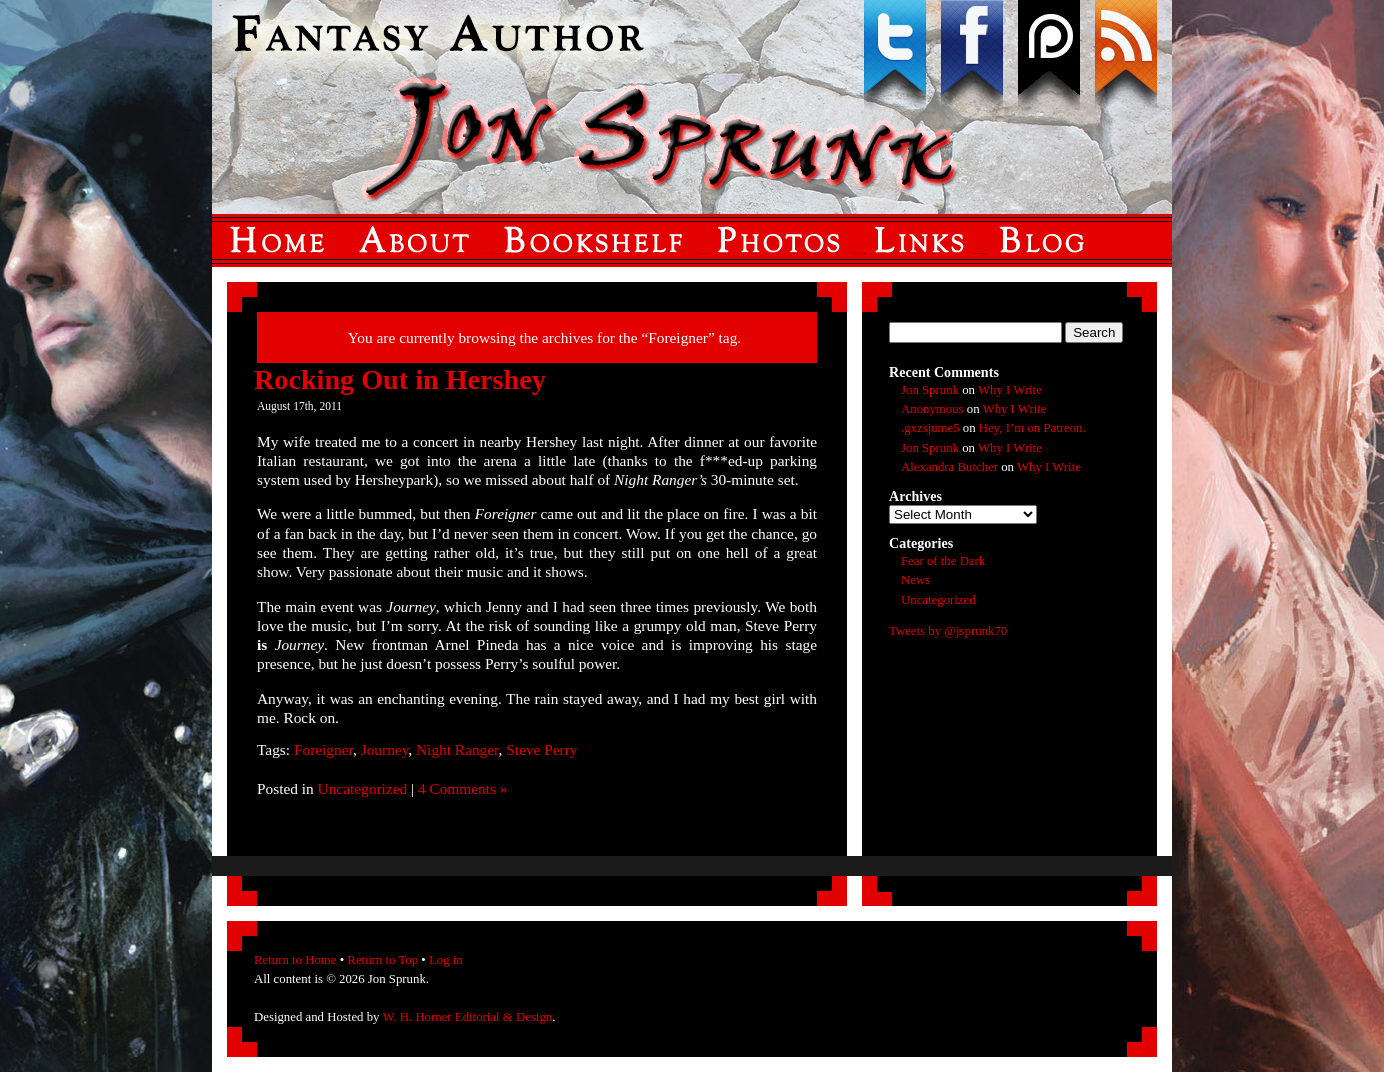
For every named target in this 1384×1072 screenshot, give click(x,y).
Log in (446, 960)
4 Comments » (463, 788)
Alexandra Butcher (949, 467)
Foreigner (323, 749)
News (915, 580)
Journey (385, 749)
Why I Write (1010, 390)
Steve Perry (541, 749)
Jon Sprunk (930, 390)
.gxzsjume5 (930, 428)
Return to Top (382, 960)
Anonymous (932, 409)
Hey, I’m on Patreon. (1032, 428)
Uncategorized (363, 788)
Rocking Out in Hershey (400, 379)
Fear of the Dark (943, 561)
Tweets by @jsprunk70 (948, 631)
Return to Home (295, 960)
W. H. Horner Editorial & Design (467, 1017)
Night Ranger (457, 749)
